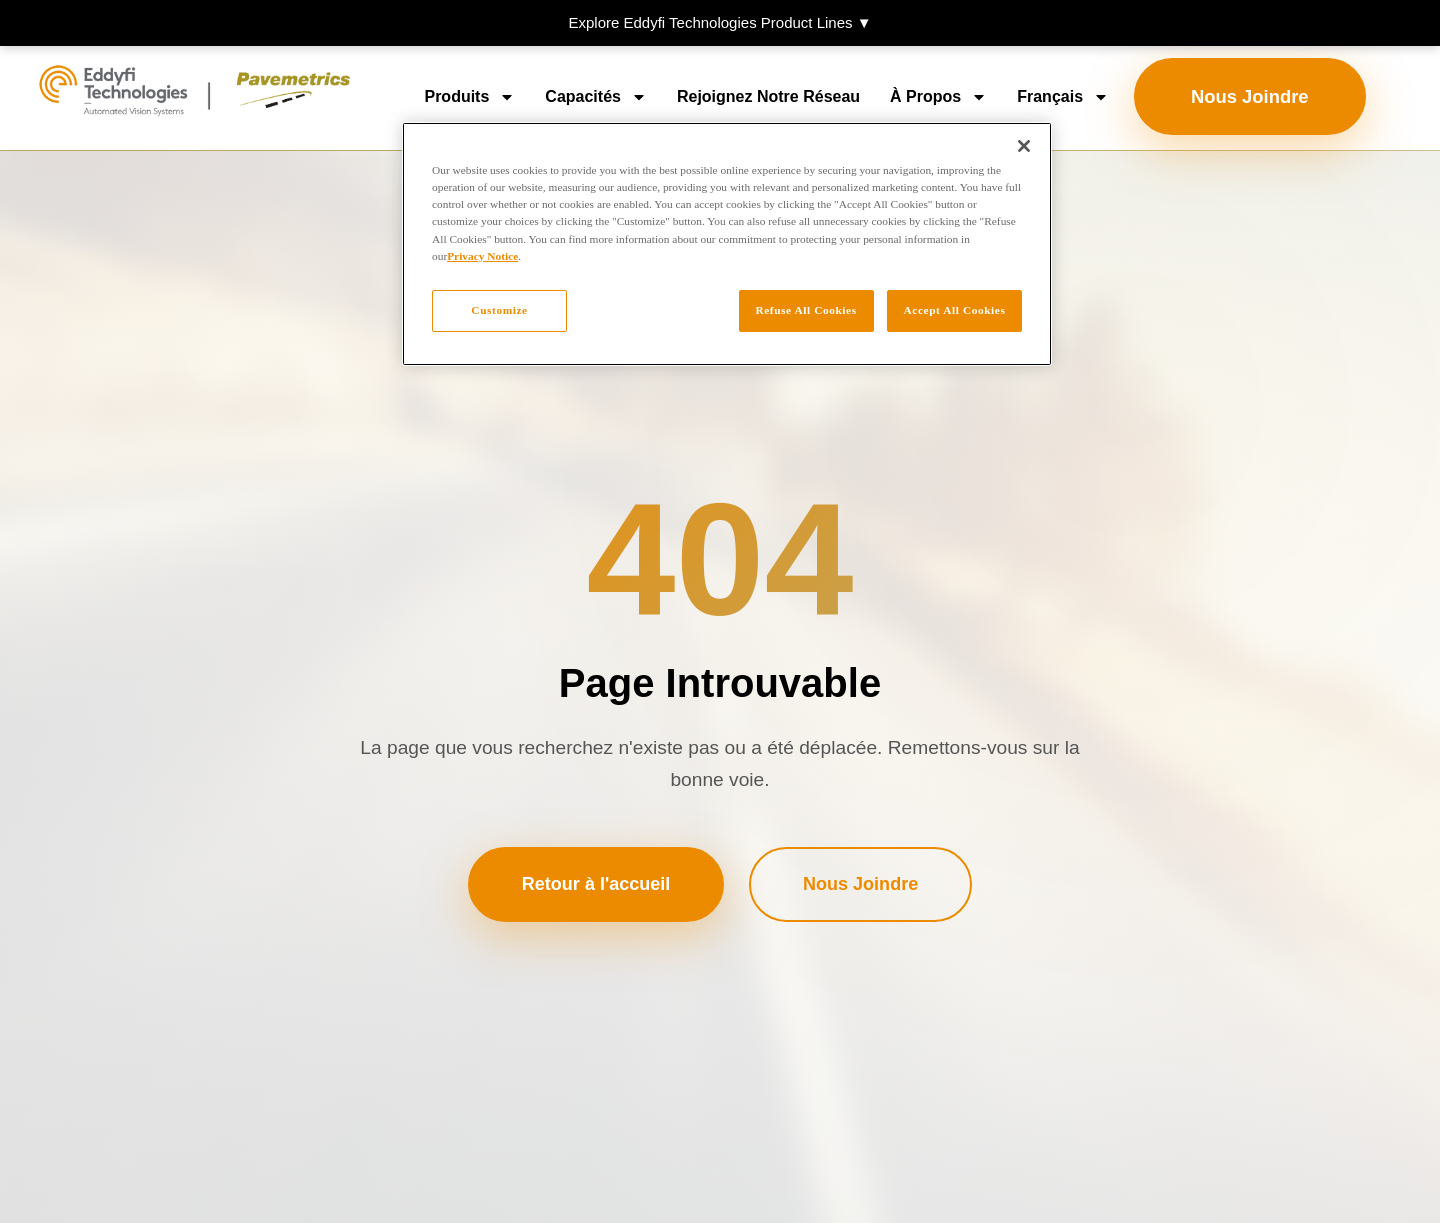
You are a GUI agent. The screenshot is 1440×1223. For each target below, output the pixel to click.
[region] (727, 244)
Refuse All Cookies (804, 310)
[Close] (1024, 146)
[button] (720, 23)
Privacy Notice (482, 256)
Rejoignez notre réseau (768, 96)
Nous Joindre (1250, 96)
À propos (938, 97)
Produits (469, 97)
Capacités (596, 97)
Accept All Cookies (955, 310)
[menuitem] (1063, 97)
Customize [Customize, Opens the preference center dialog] (499, 310)
